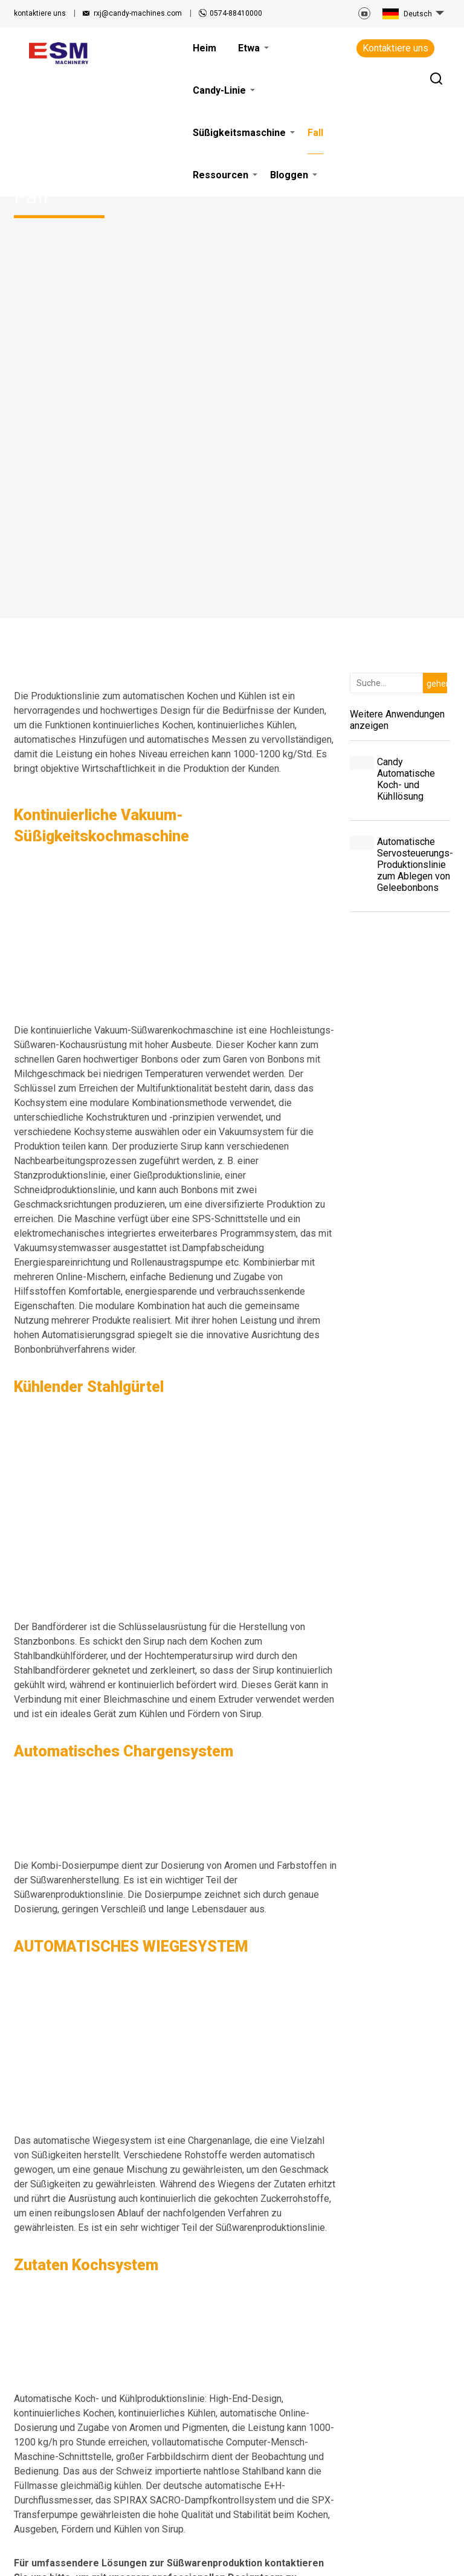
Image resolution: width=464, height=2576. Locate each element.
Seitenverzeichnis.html (285, 2540)
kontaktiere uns (40, 13)
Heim (198, 2376)
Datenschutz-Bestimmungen (160, 2549)
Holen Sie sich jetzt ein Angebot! (175, 2180)
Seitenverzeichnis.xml (369, 2540)
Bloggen (255, 2391)
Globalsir (434, 2558)
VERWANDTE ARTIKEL (201, 2540)
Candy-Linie (210, 2405)
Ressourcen (262, 2376)
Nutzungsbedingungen (59, 2549)
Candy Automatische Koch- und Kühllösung (406, 315)
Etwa (198, 2391)
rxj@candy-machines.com (138, 13)
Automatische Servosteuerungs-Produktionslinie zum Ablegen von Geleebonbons (413, 400)
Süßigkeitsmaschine (213, 2420)
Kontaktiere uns (395, 48)
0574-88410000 (236, 13)
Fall (194, 2434)
